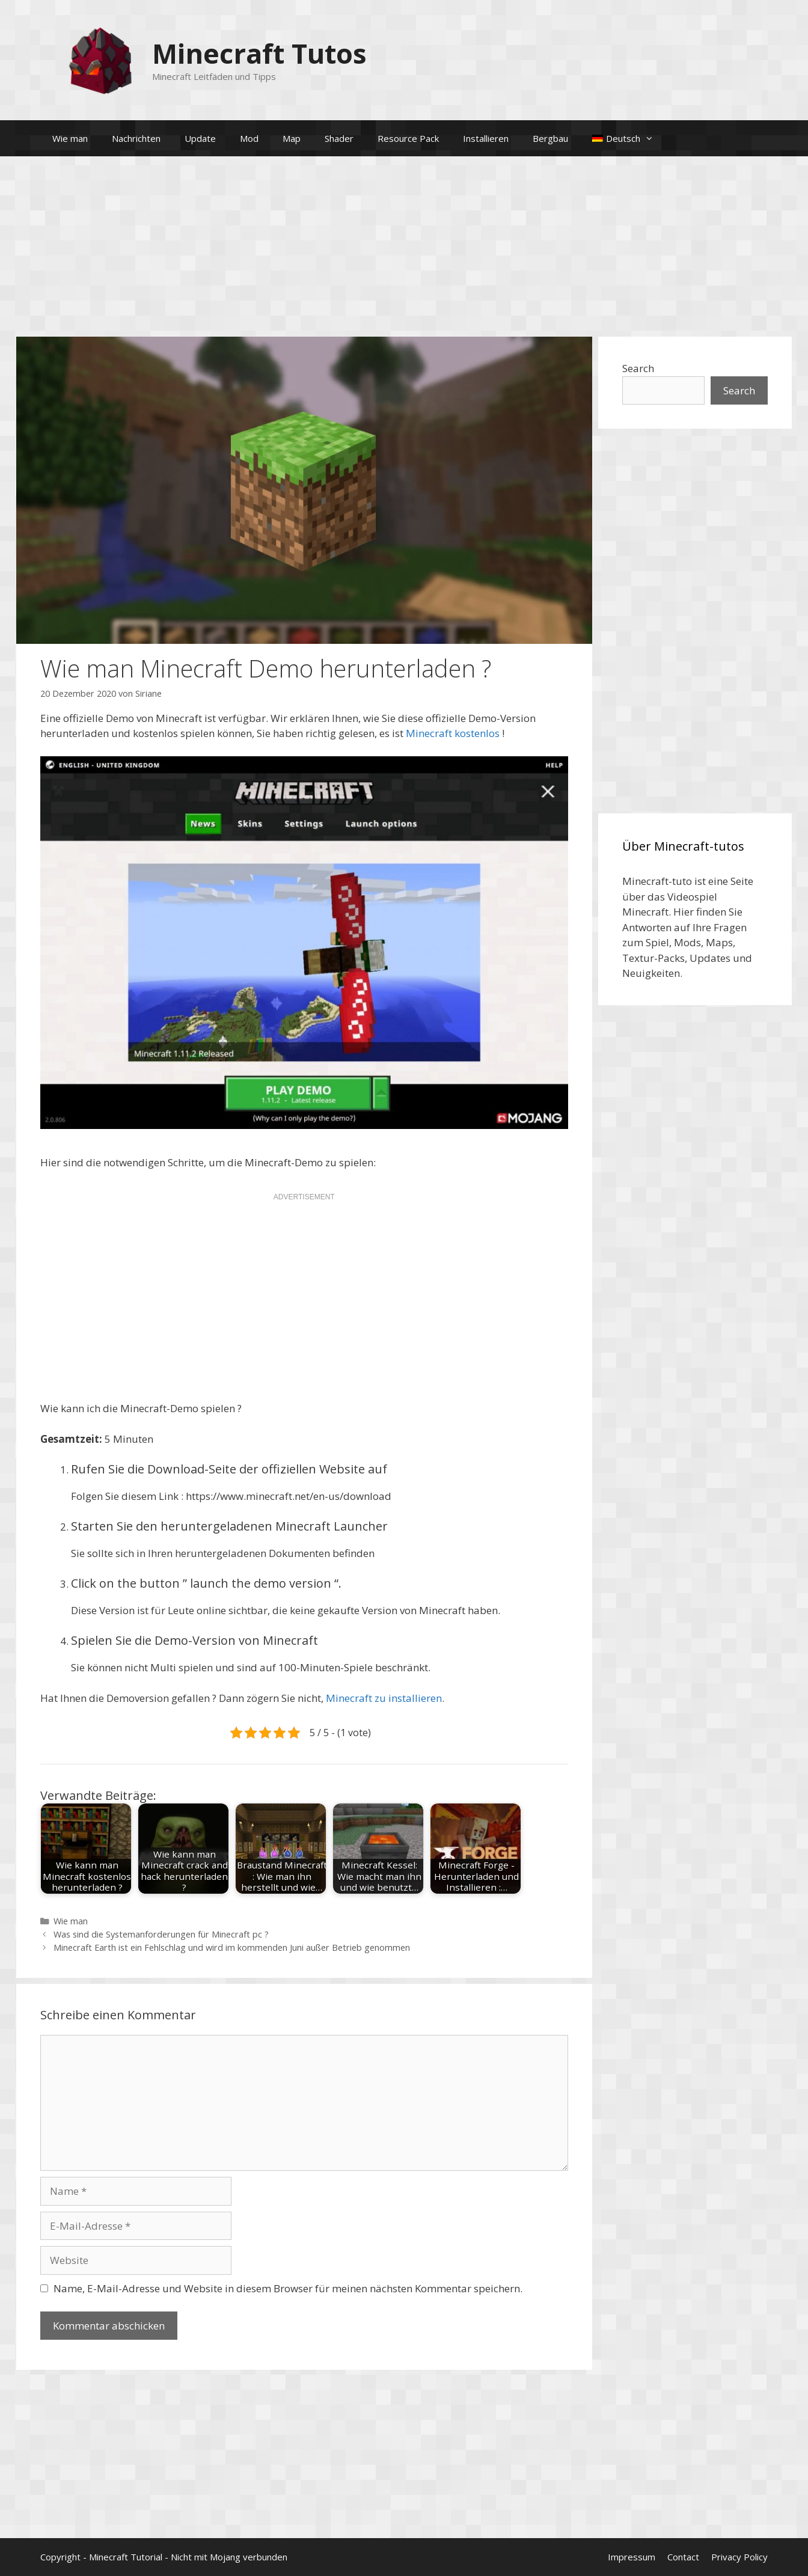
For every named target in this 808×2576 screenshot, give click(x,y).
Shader (339, 138)
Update (200, 138)
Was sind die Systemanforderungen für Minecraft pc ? (161, 1934)
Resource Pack (408, 138)
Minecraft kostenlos (453, 733)
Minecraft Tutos (259, 53)
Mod (249, 138)
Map (292, 138)
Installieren (486, 138)
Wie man (70, 138)
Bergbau (550, 138)
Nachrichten (136, 138)
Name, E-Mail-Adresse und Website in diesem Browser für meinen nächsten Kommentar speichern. (288, 2288)
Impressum (631, 2557)
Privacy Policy (739, 2557)
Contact (683, 2557)
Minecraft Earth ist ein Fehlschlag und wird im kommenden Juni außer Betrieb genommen (232, 1947)
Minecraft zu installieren (384, 1698)
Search (638, 368)
